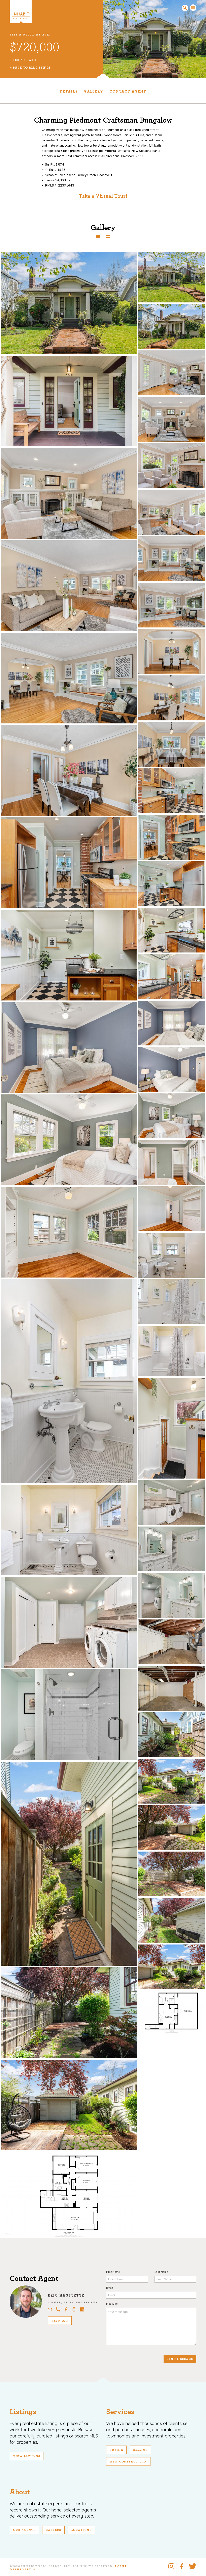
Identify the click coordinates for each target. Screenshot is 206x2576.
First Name (113, 2272)
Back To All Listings (31, 67)
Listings (23, 2412)
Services (120, 2412)
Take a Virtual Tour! (103, 196)
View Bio (59, 2320)
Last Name (161, 2272)
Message (112, 2304)
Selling (140, 2450)
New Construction (128, 2461)
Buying (116, 2450)
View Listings (26, 2456)
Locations (81, 2530)
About (20, 2492)
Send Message (180, 2359)
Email (109, 2288)
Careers (53, 2530)
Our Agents (24, 2530)
